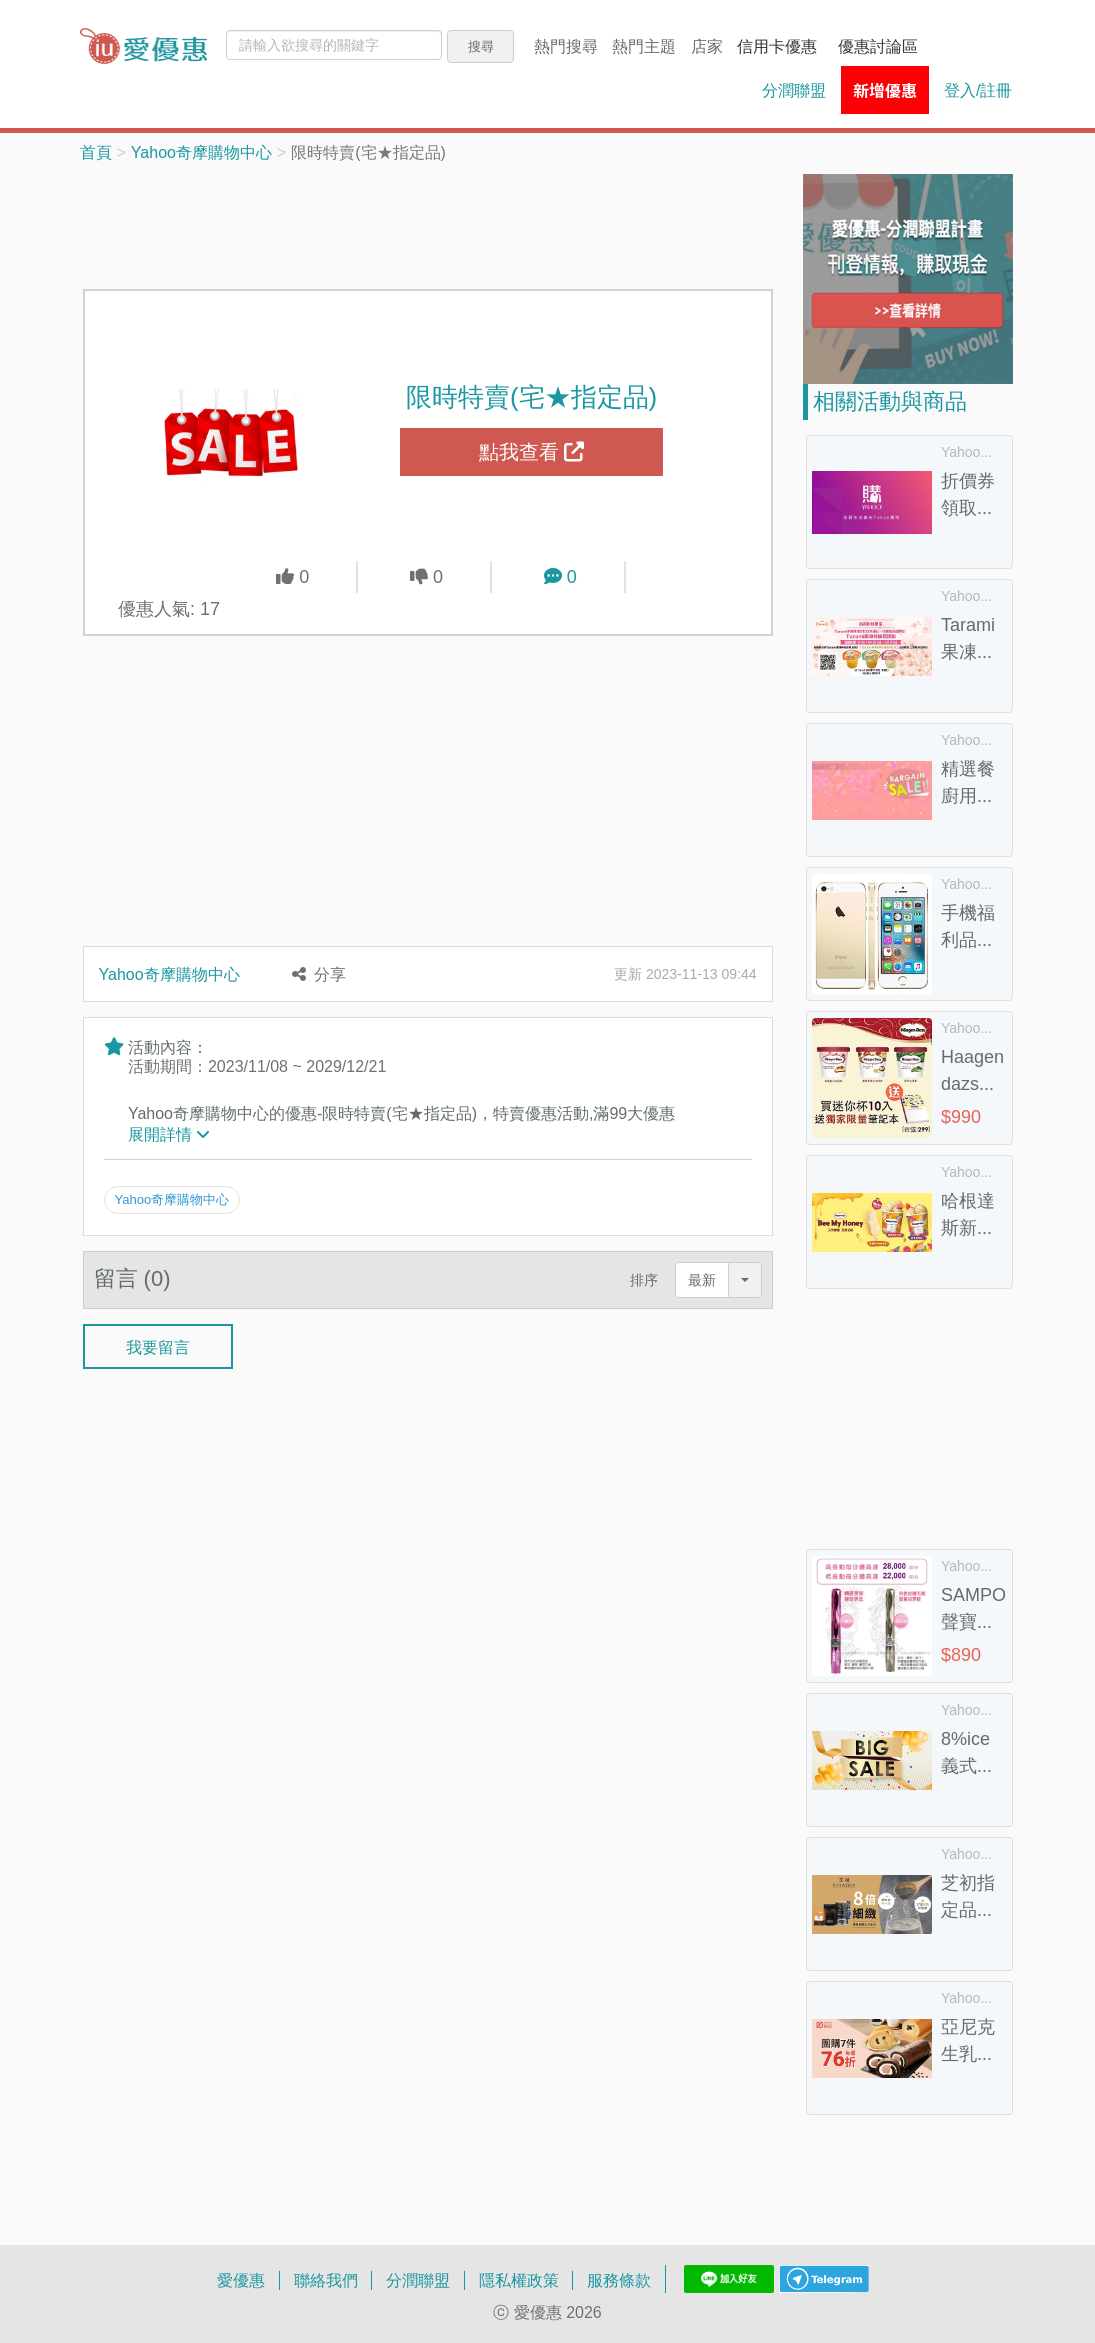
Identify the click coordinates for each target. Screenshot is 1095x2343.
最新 (702, 1278)
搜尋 (481, 46)
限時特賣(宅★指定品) (531, 396)
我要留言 (158, 1345)
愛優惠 (241, 2280)
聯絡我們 (326, 2280)
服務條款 (619, 2280)
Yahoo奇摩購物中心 (201, 152)
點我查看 (532, 452)
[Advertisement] (447, 224)
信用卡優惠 (777, 46)
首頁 (96, 152)
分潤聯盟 (794, 90)
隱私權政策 (519, 2280)
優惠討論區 (878, 46)
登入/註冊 (978, 90)
